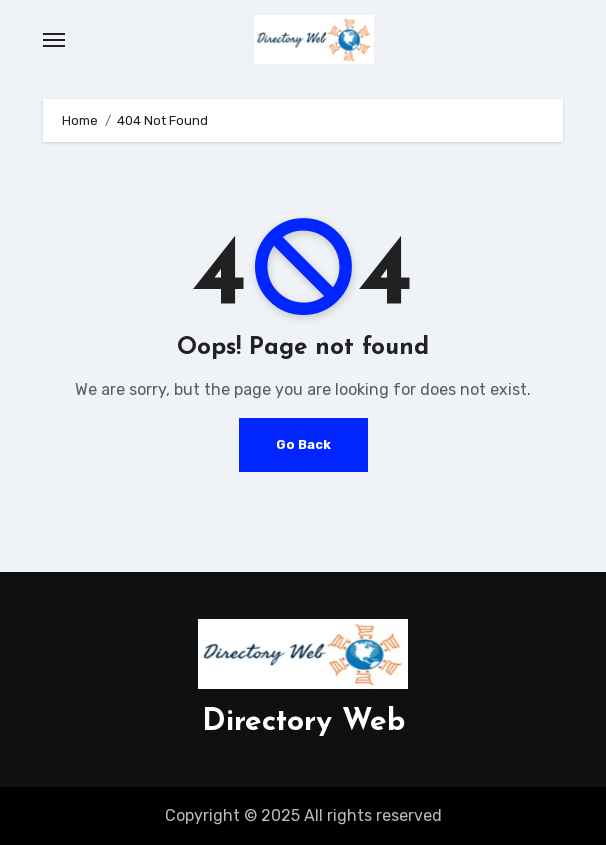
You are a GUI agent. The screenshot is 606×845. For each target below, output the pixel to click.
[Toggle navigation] (54, 40)
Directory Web (303, 722)
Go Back (303, 444)
